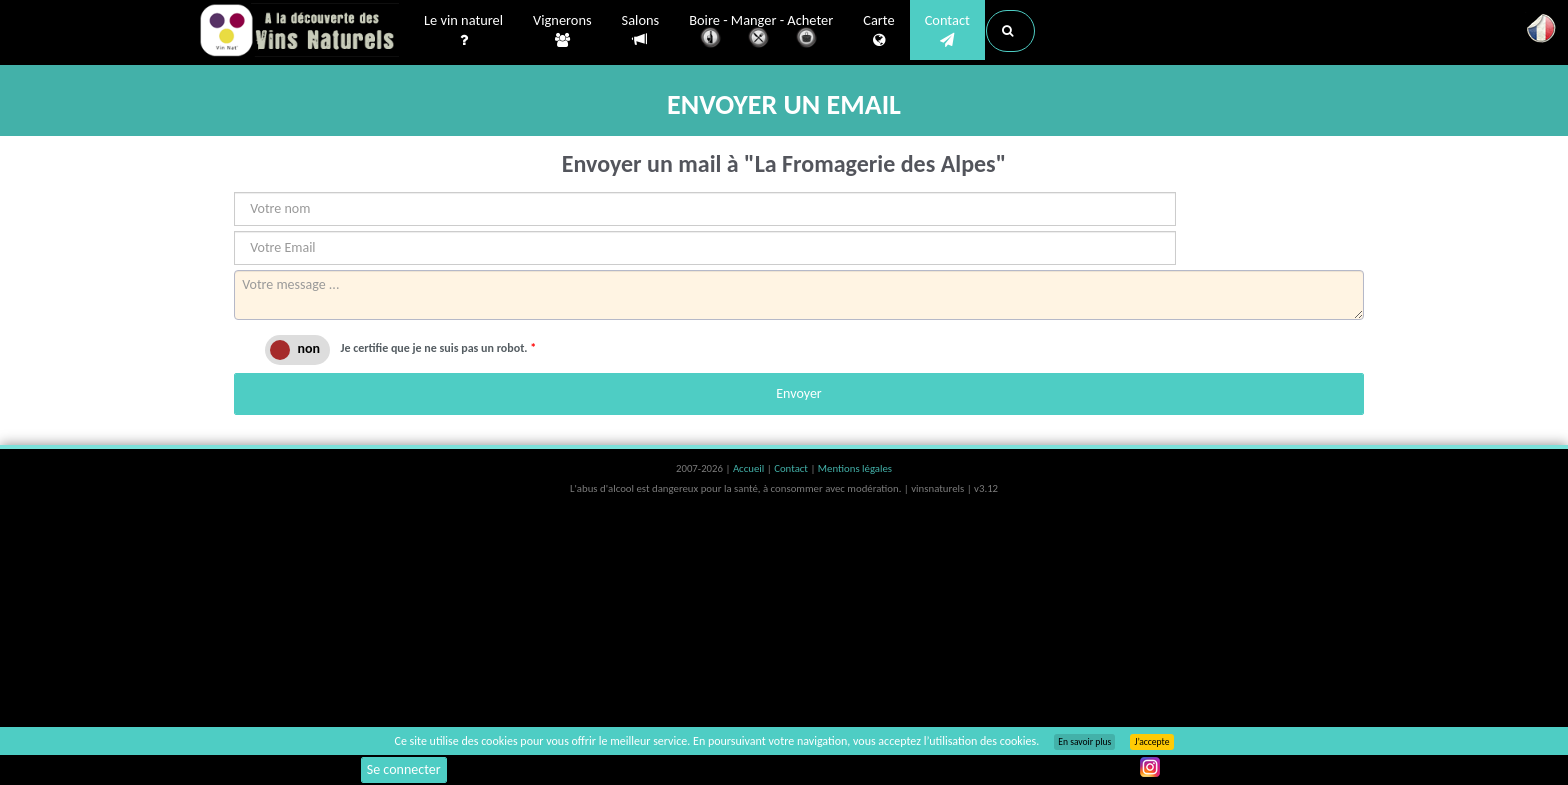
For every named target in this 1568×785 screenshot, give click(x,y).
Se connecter (404, 769)
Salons (641, 30)
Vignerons (562, 31)
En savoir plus (1084, 742)
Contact (947, 31)
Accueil (750, 468)
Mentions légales (855, 468)
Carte (878, 31)
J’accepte (1151, 742)
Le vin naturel (463, 31)
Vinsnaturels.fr (299, 32)
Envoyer (798, 393)
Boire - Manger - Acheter (761, 32)
